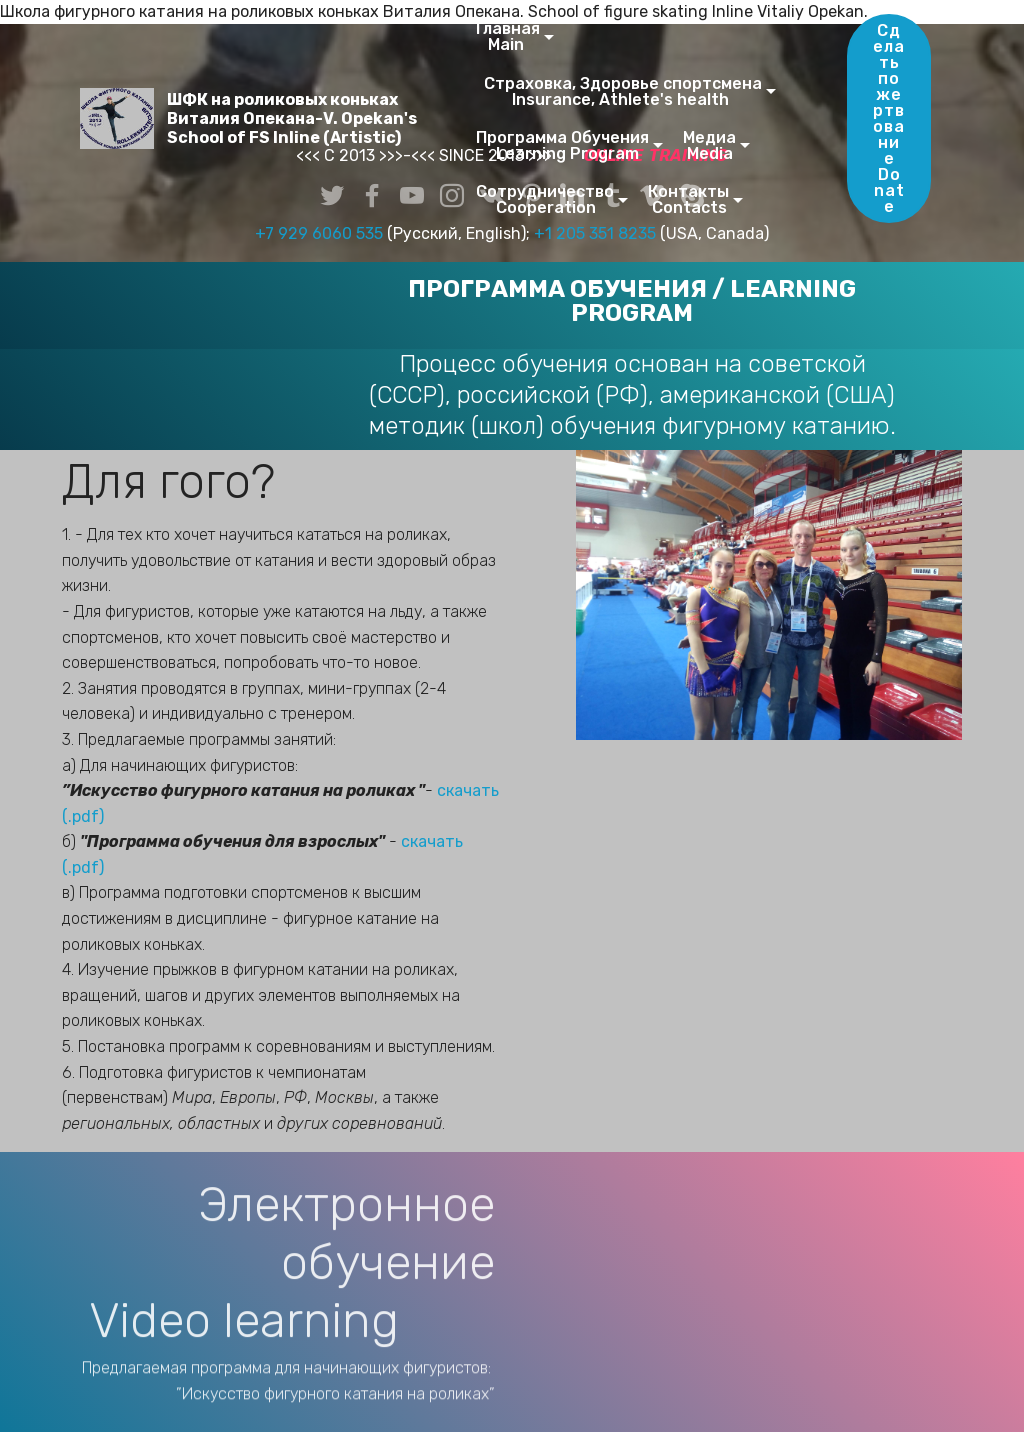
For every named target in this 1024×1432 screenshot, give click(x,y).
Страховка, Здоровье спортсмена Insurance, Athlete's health (619, 91)
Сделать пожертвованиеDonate (889, 118)
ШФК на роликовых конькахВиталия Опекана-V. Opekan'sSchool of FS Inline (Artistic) (292, 118)
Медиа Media (709, 145)
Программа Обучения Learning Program (562, 145)
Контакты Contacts (688, 199)
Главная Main (508, 36)
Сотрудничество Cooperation (545, 199)
